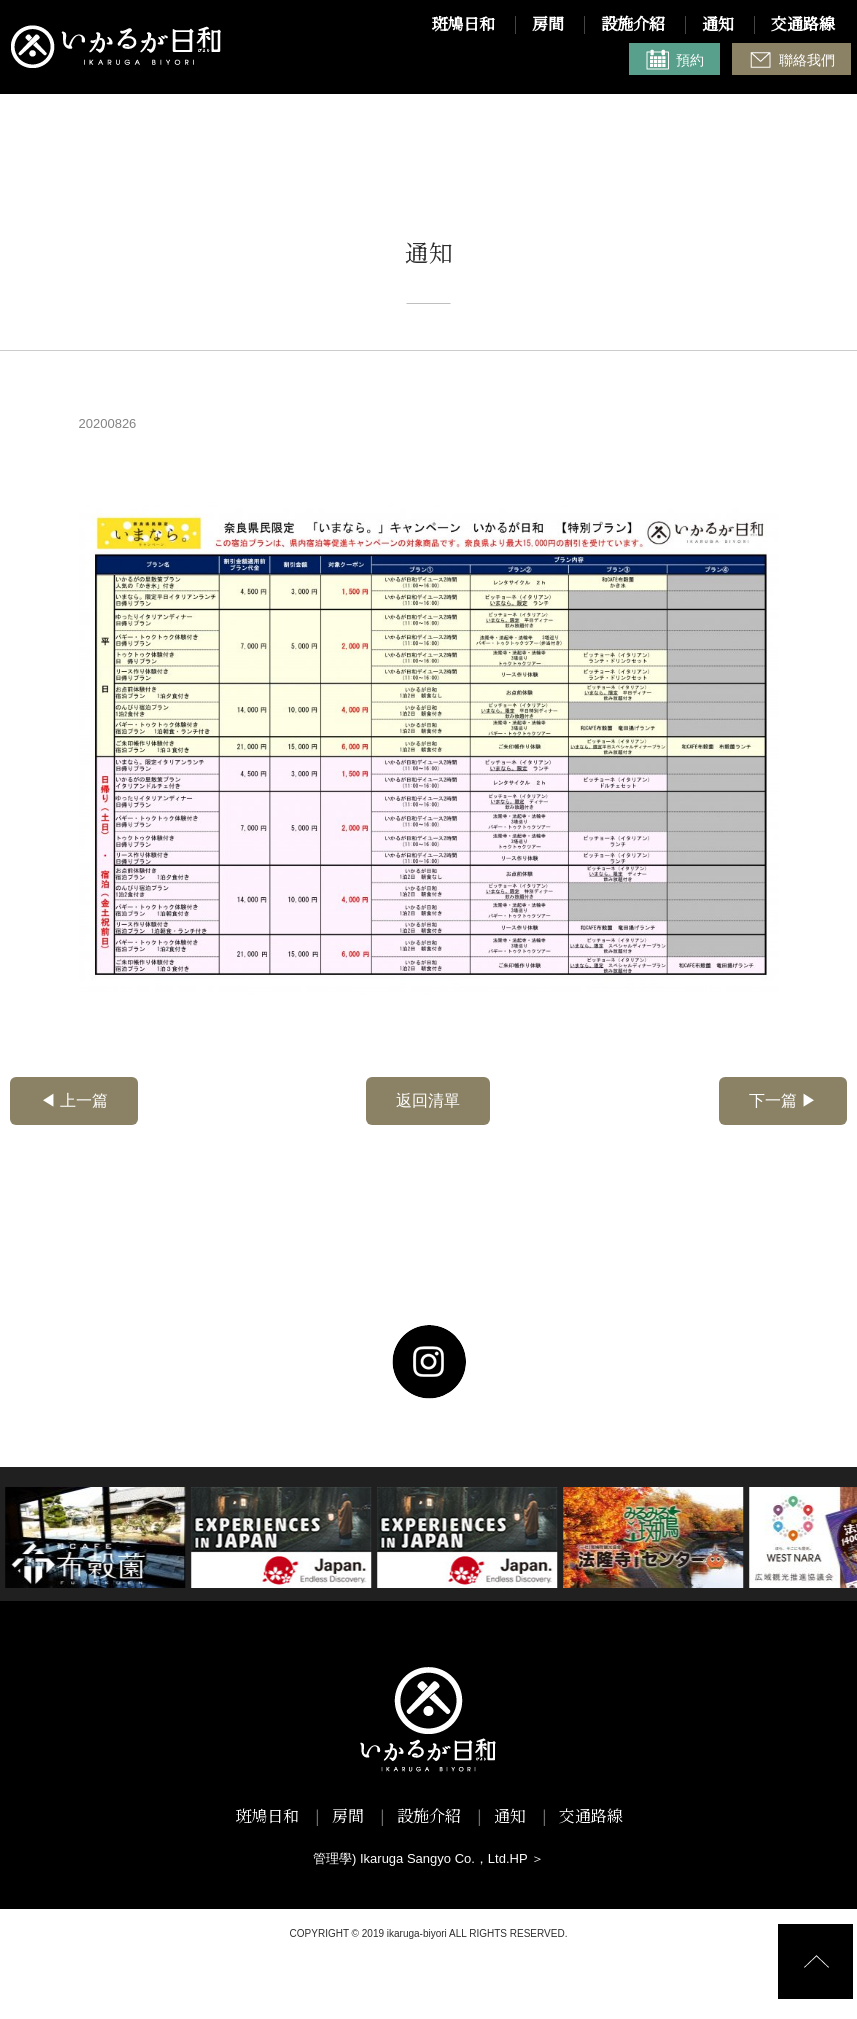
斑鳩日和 (463, 26)
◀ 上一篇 (74, 1100)
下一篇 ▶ (783, 1100)
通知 (718, 26)
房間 (548, 26)
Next (16, 1538)
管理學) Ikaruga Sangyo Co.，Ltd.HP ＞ (428, 1858)
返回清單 (428, 1100)
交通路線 (803, 26)
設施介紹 (633, 26)
